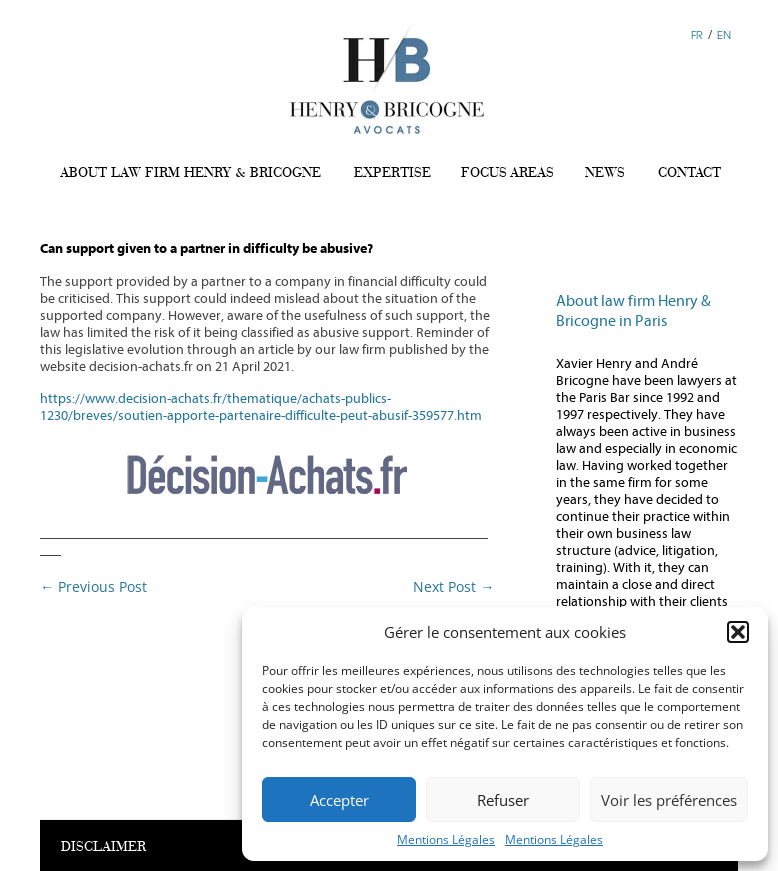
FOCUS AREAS (507, 172)
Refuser (503, 800)
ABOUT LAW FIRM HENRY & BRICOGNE (190, 172)
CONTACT (689, 172)
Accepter (339, 800)
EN (724, 34)
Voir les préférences (669, 800)
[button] (738, 632)
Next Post (453, 586)
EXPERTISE (392, 172)
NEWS (605, 172)
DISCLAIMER (103, 847)
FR (697, 34)
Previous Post (93, 586)
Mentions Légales (446, 839)
